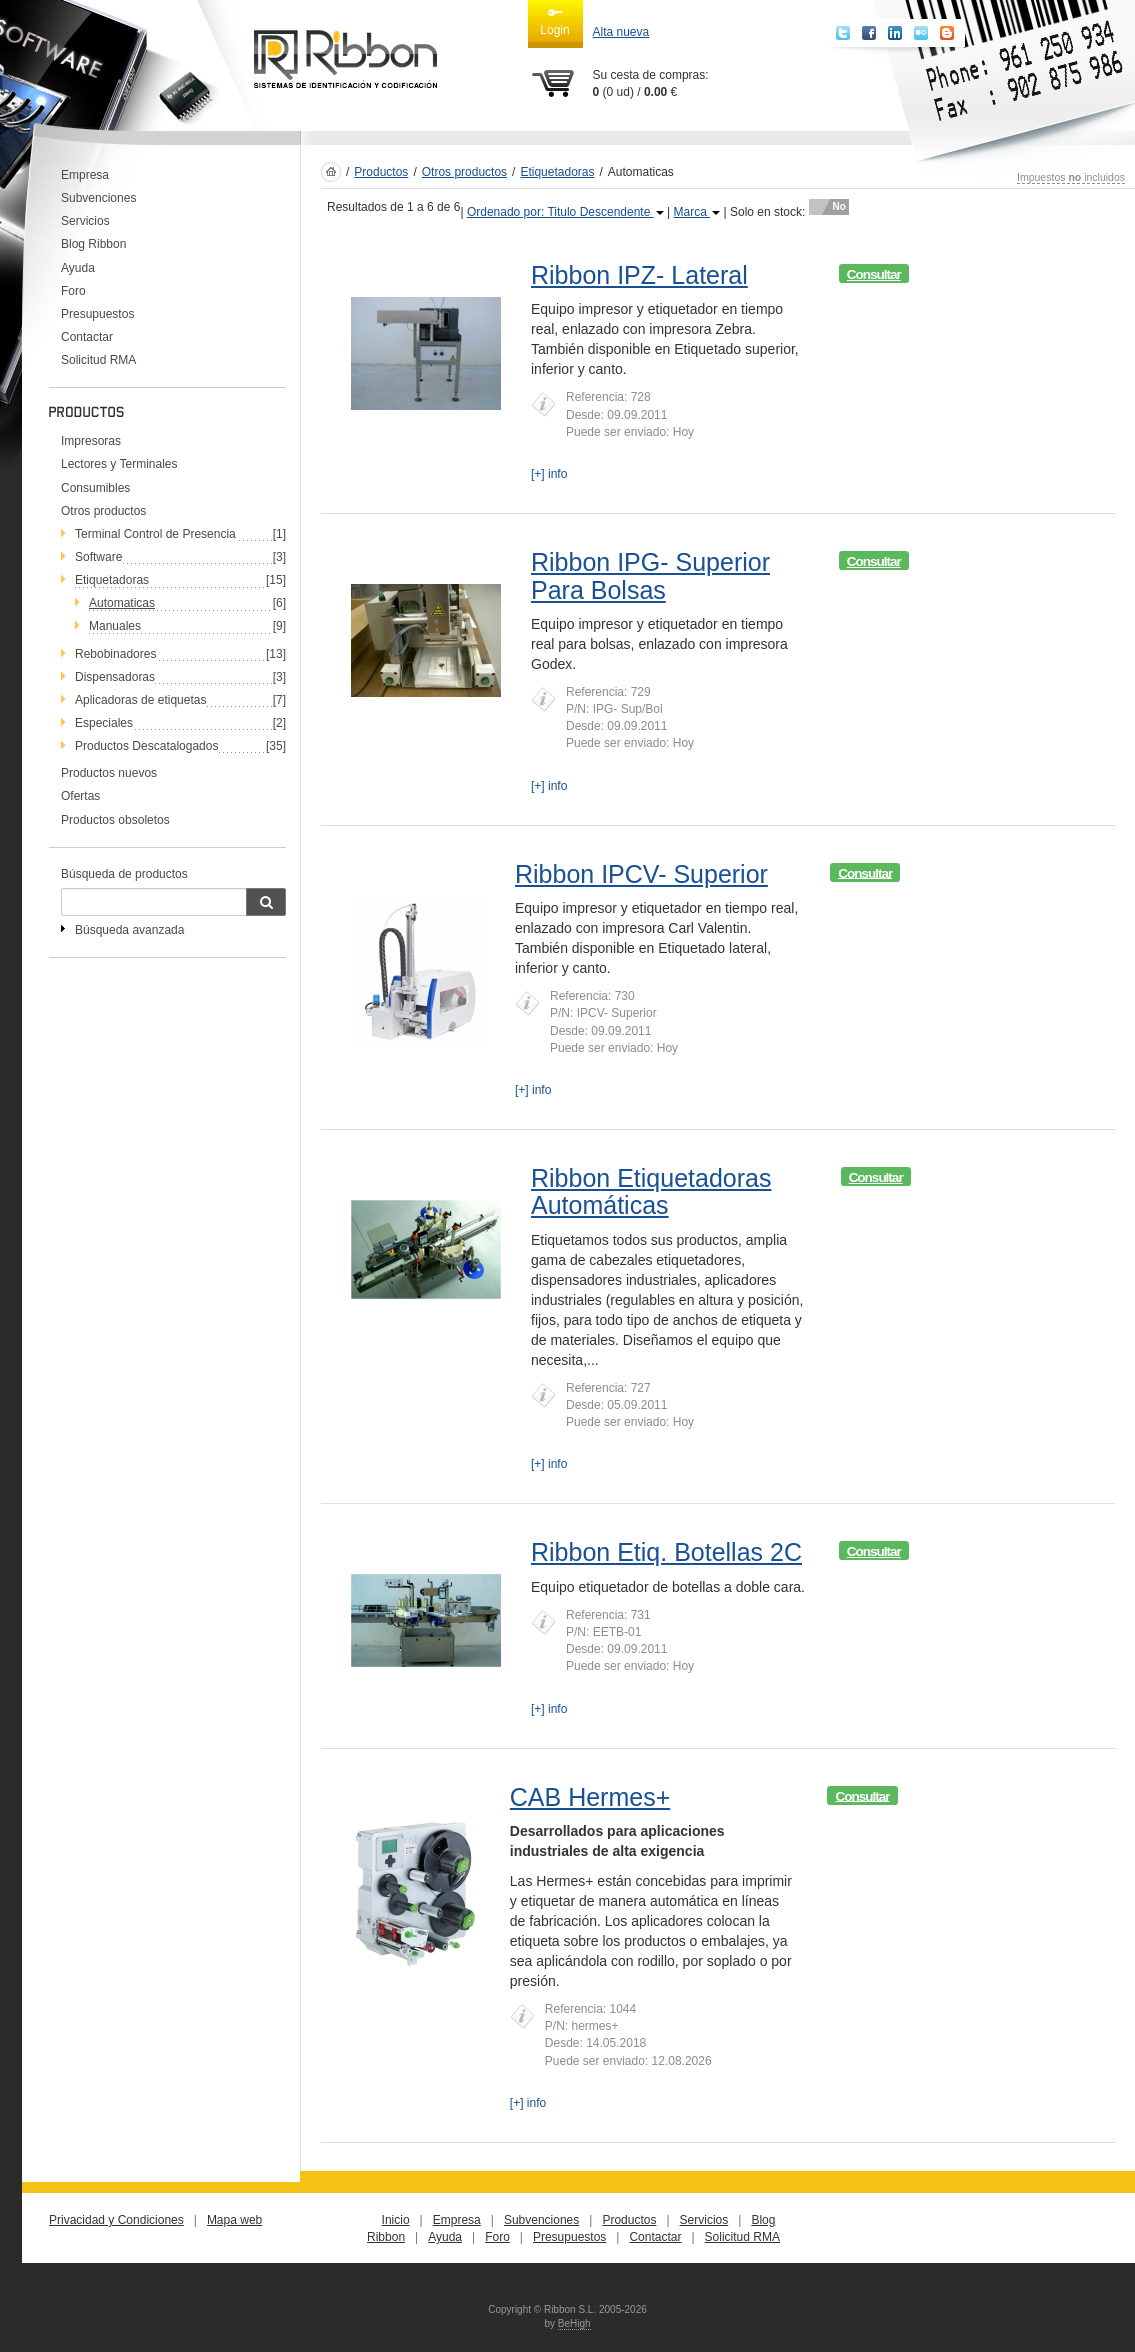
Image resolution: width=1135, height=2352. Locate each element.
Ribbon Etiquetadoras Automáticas (651, 1192)
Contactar (87, 337)
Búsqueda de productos (124, 874)
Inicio (396, 2220)
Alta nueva (621, 32)
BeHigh (574, 2323)
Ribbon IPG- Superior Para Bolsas (650, 576)
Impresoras (91, 441)
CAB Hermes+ (590, 1797)
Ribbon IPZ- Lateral (639, 275)
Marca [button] (696, 212)
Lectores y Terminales (119, 464)
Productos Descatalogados (146, 746)
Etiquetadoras (112, 580)
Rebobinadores (115, 654)
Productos (381, 172)
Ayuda (78, 268)
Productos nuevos (109, 773)
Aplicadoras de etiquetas (140, 700)
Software (98, 557)
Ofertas (80, 796)
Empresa (85, 175)
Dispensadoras (115, 677)
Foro (73, 291)
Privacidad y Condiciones (116, 2220)
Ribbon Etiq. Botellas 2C (666, 1552)
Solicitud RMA (98, 360)
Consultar (874, 274)
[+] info (549, 474)
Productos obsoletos (115, 820)
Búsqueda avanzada (129, 930)
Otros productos (103, 511)
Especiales (104, 723)
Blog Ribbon (93, 244)
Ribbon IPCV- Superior (641, 874)
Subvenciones (98, 198)
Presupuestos (97, 314)
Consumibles (95, 488)
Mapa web (234, 2220)
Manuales (115, 626)
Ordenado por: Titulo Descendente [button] (565, 212)
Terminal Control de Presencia (155, 534)
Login (554, 21)
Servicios (85, 221)
